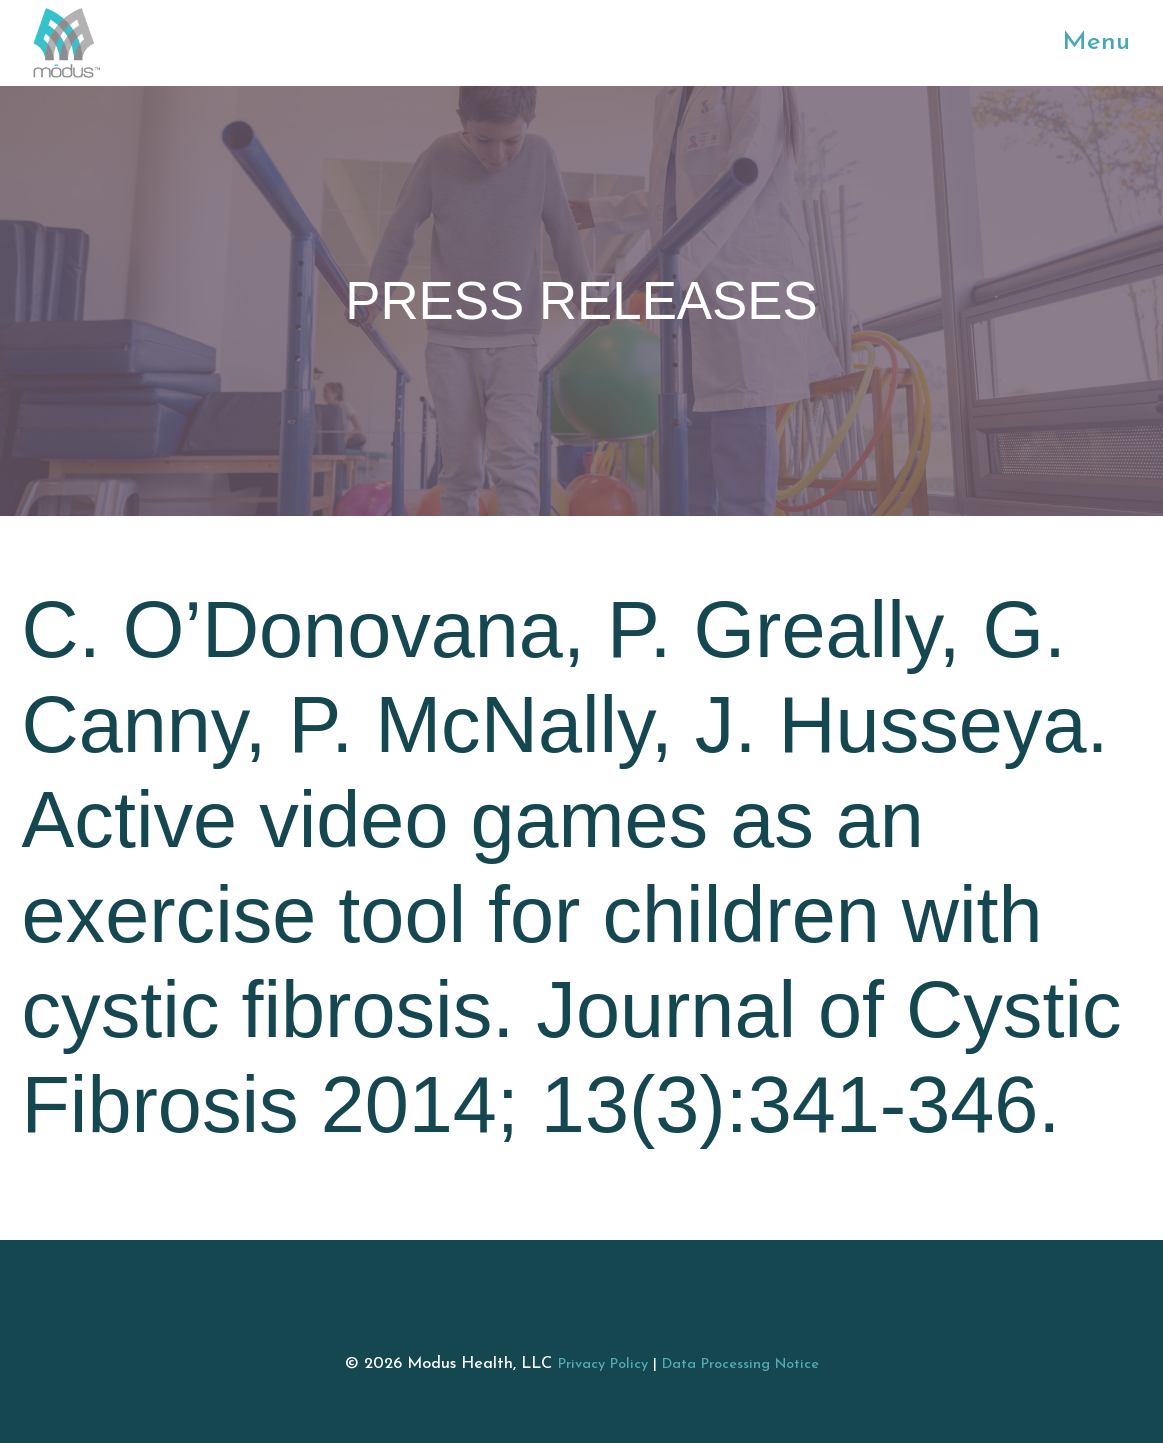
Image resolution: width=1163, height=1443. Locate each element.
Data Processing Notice (740, 1364)
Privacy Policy (603, 1364)
